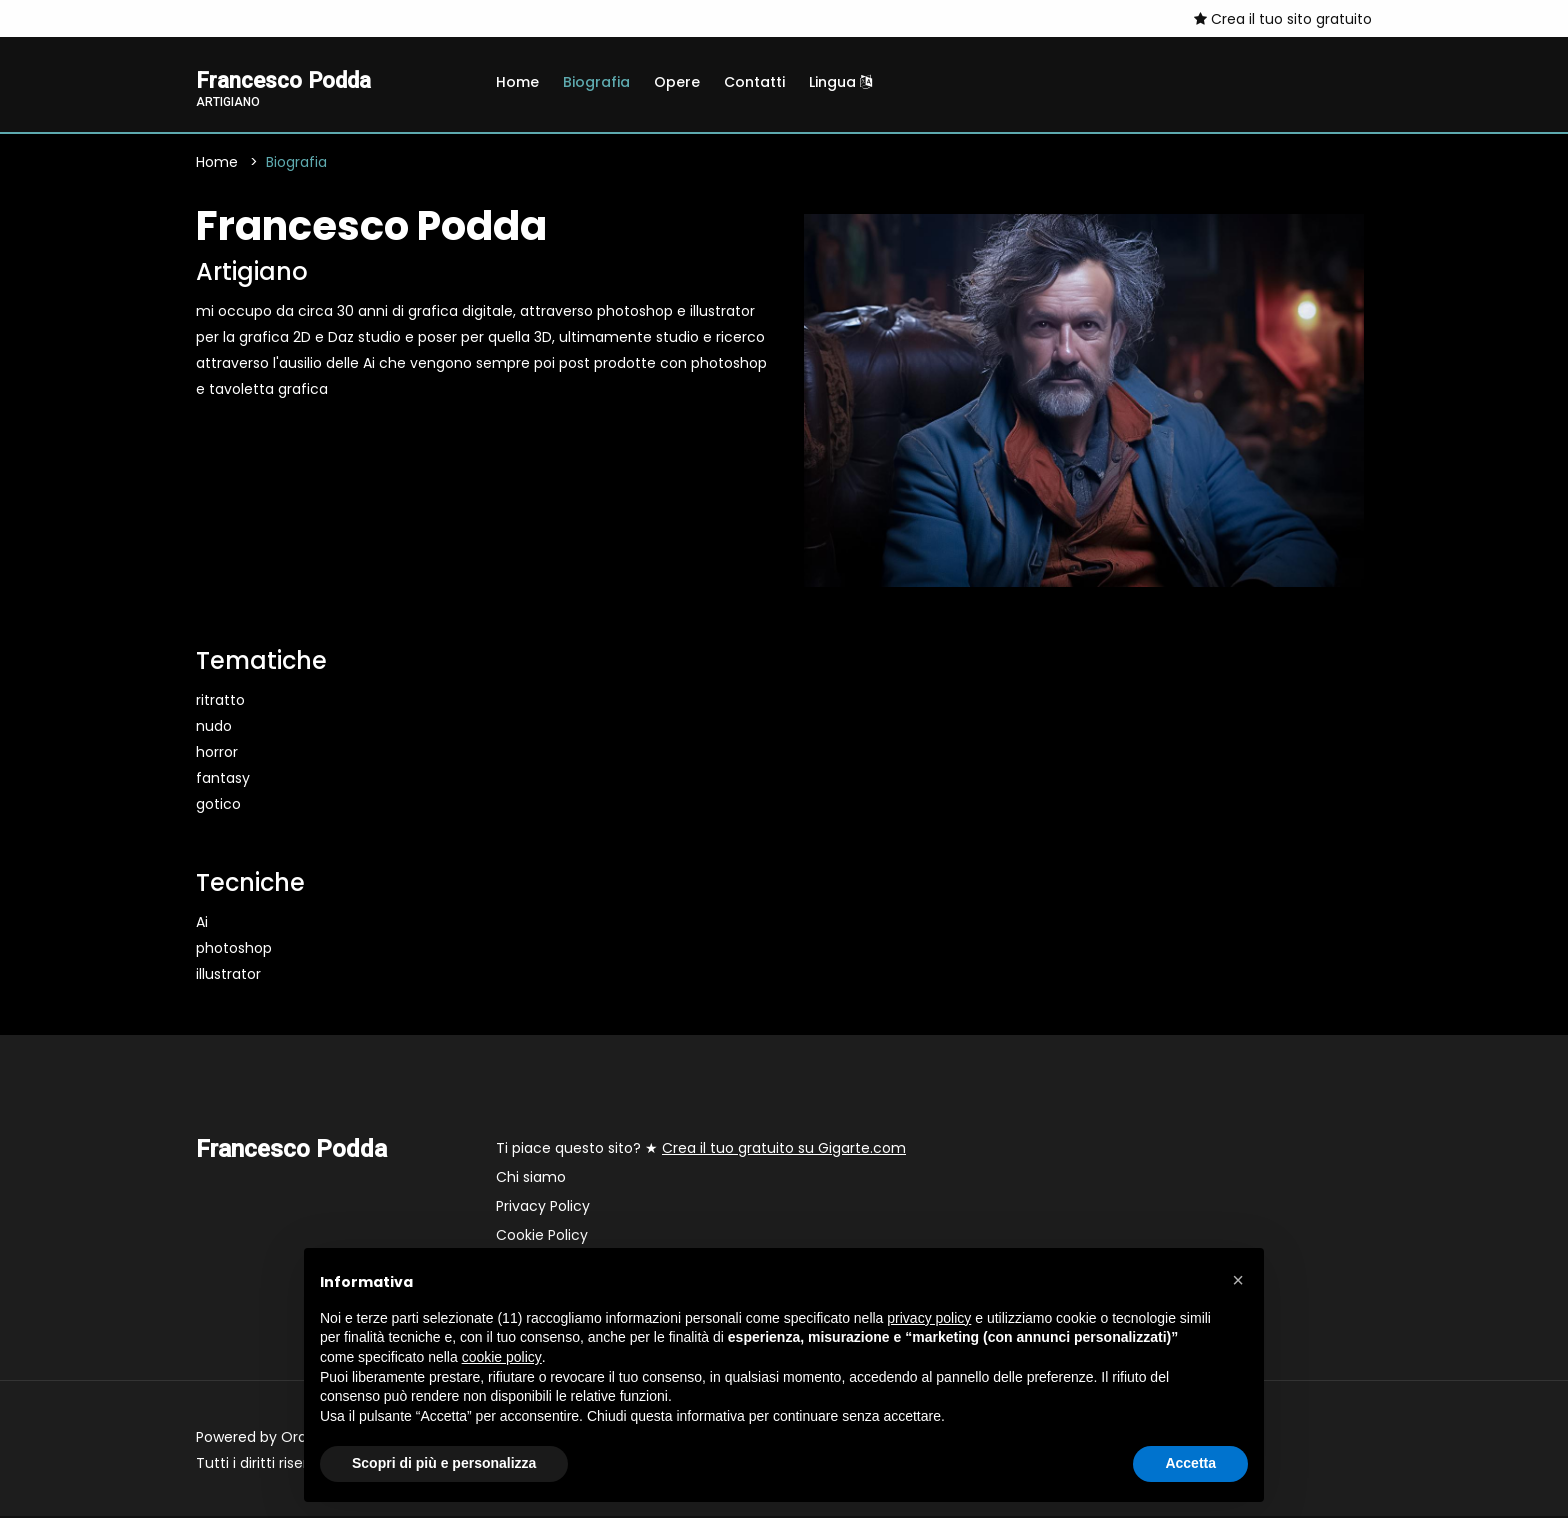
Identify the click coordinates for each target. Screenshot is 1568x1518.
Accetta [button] (1190, 1463)
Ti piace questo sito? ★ (701, 1150)
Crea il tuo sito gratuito (1283, 19)
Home (517, 82)
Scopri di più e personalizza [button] (444, 1463)
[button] (1238, 1280)
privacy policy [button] (929, 1318)
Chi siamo (531, 1179)
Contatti (754, 82)
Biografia (596, 82)
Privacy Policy (543, 1208)
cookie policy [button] (502, 1357)
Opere (677, 82)
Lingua (840, 82)
